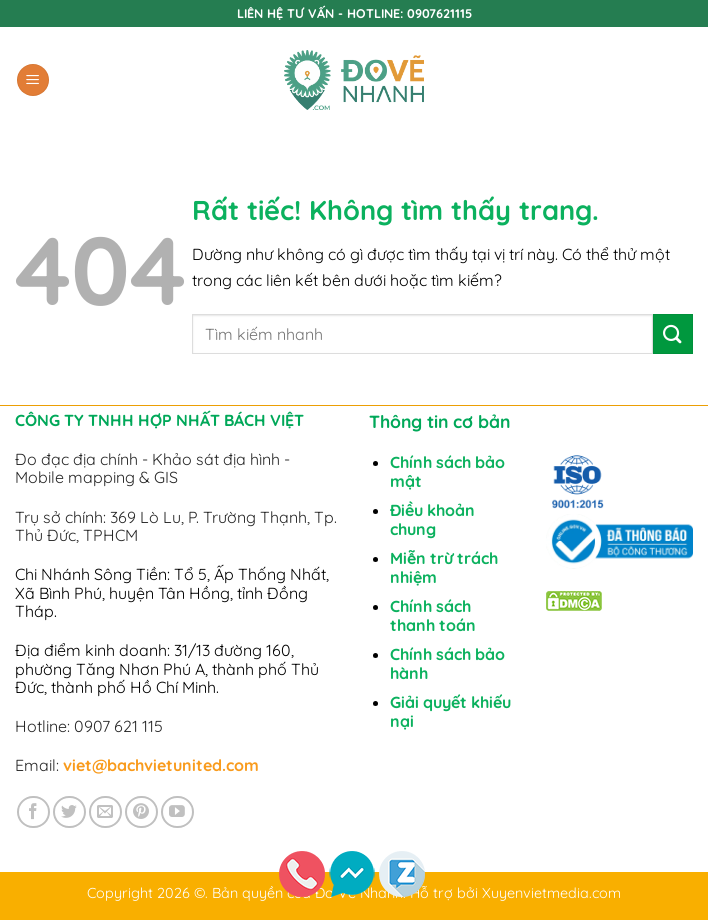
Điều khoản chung (432, 519)
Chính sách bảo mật (447, 471)
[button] (33, 80)
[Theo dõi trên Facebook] (33, 812)
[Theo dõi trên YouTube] (177, 812)
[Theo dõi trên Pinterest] (141, 812)
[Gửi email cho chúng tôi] (105, 812)
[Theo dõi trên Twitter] (69, 812)
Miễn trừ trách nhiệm (444, 567)
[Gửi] (673, 333)
